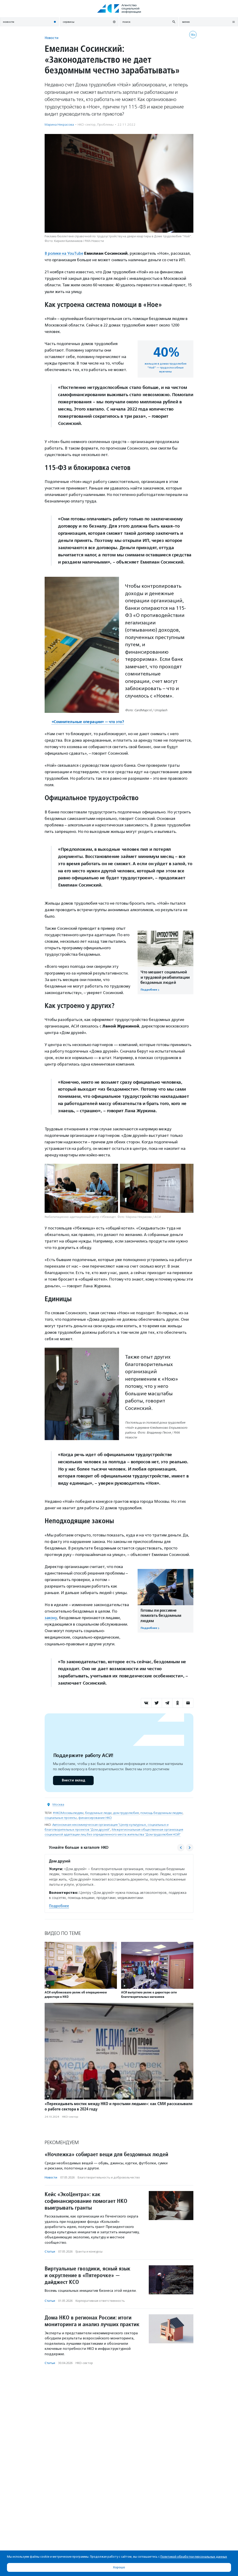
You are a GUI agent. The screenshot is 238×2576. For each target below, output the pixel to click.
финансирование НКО (95, 1818)
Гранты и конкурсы (89, 2251)
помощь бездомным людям (161, 1813)
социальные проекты (61, 1818)
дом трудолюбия (126, 1813)
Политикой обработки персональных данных (193, 2556)
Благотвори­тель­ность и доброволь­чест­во (109, 2177)
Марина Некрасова (59, 125)
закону (51, 1617)
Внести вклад (73, 1780)
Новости (51, 38)
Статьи (50, 2251)
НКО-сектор (87, 125)
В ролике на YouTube (64, 253)
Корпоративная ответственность (100, 2300)
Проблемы (105, 125)
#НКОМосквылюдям (68, 1813)
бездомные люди (98, 1813)
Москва (58, 1804)
